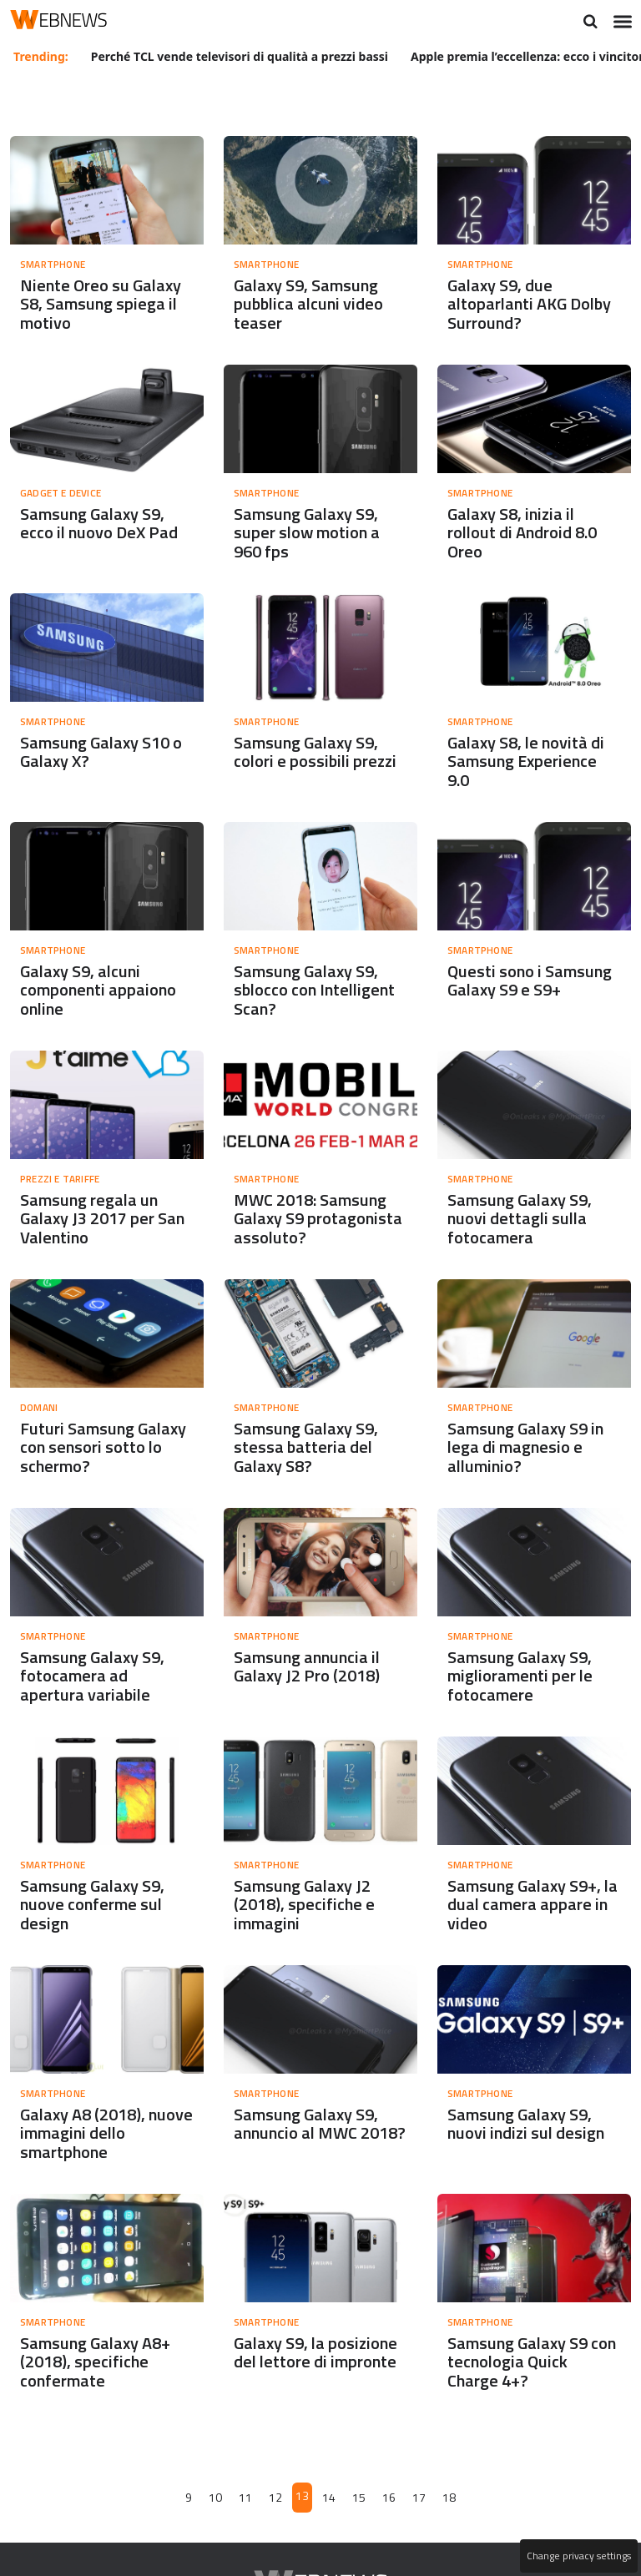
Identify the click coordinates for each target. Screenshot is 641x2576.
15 (359, 2513)
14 (329, 2513)
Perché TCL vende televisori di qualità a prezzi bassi (240, 55)
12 (276, 2513)
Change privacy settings (577, 2556)
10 (217, 2513)
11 (246, 2513)
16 (389, 2513)
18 (448, 2513)
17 (418, 2513)
